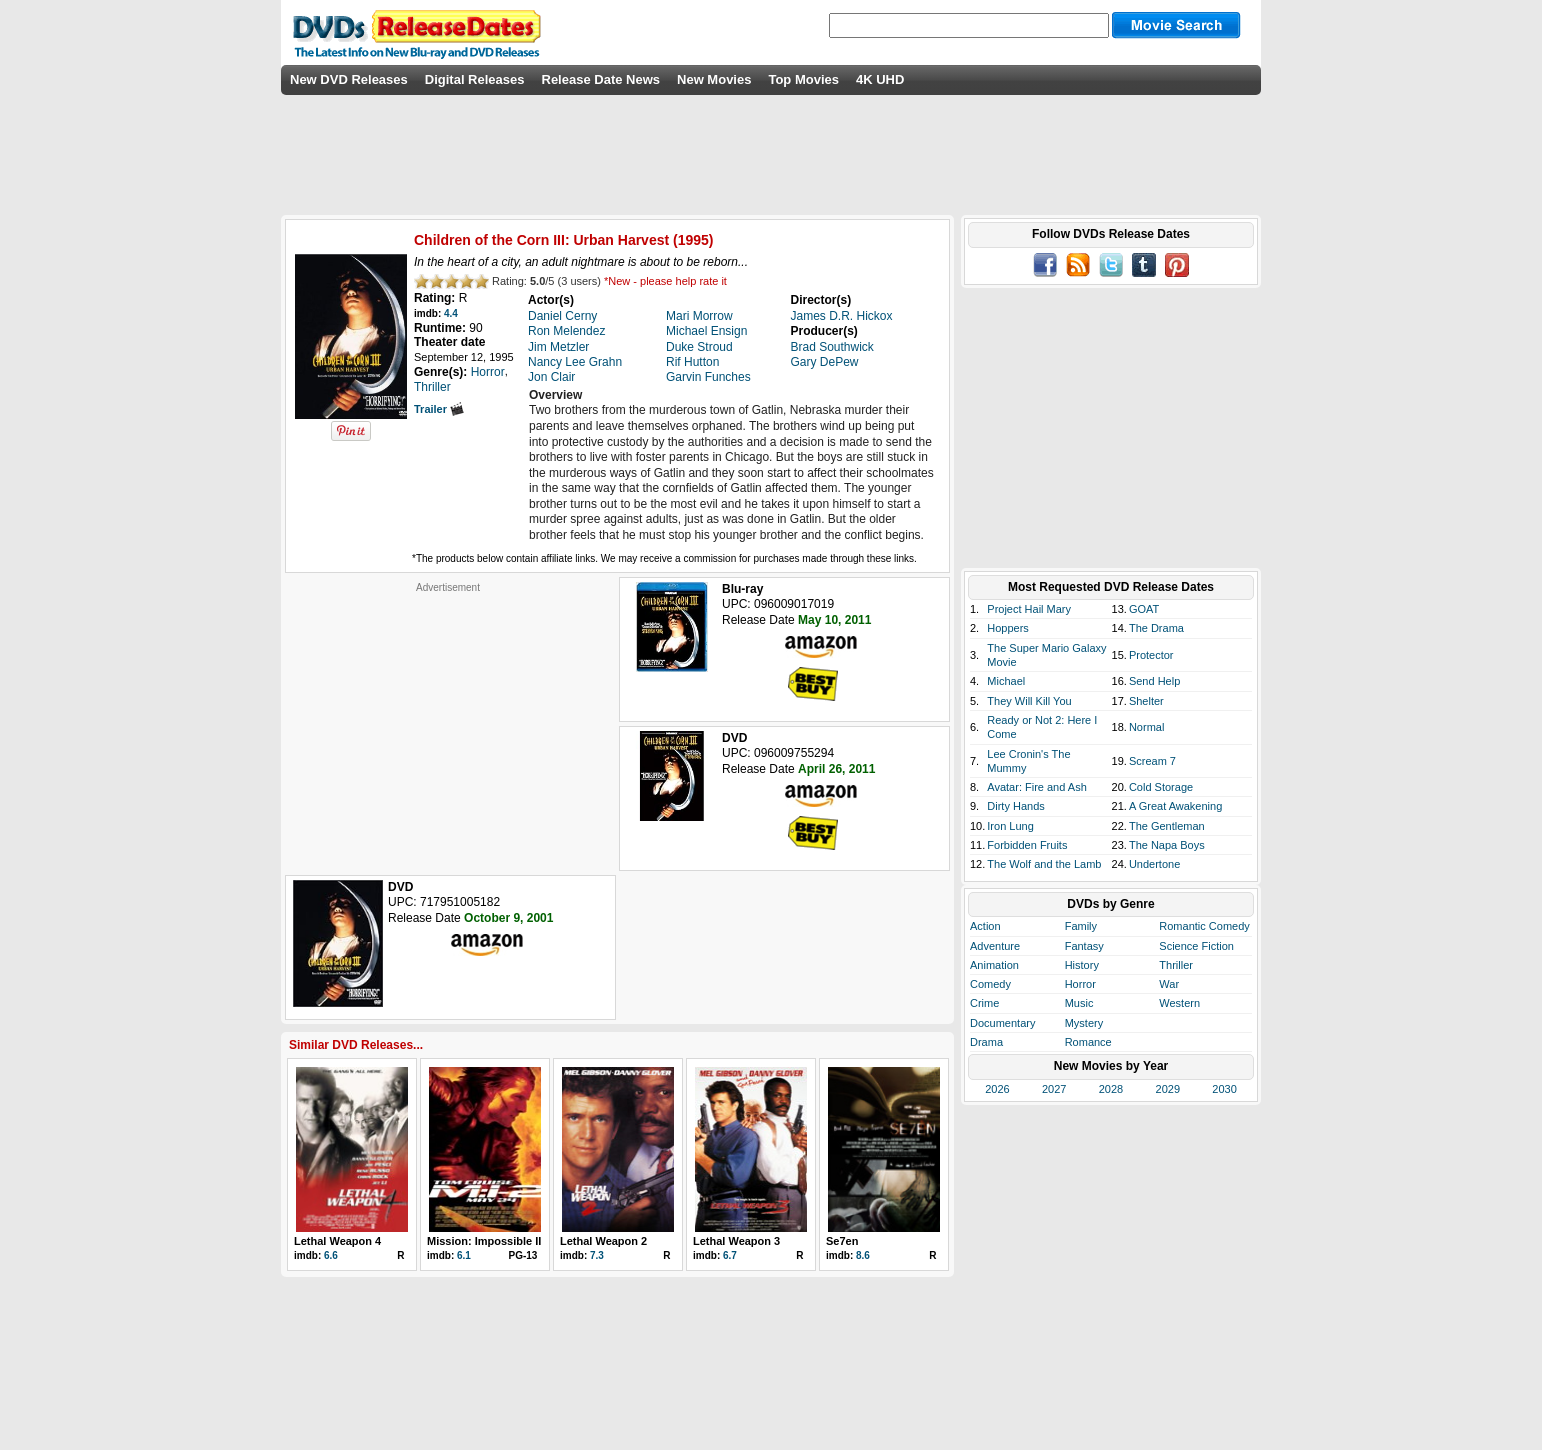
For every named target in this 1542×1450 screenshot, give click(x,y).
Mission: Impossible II (484, 1241)
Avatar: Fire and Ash (1036, 787)
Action (985, 926)
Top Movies (803, 79)
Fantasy (1084, 946)
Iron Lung (1010, 826)
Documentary (1002, 1023)
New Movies (714, 79)
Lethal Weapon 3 (736, 1241)
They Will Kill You (1029, 701)
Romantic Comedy (1204, 926)
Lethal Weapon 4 (337, 1241)
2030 (1224, 1089)
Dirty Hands (1015, 806)
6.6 (331, 1255)
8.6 (863, 1255)
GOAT (1144, 609)
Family (1081, 926)
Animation (994, 965)
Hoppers (1008, 628)
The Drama (1156, 628)
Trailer (439, 409)
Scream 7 (1152, 761)
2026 (997, 1089)
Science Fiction (1196, 946)
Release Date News (601, 79)
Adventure (995, 946)
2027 (1054, 1089)
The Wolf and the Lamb (1044, 864)
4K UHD (880, 79)
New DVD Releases (349, 79)
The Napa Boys (1167, 845)
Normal (1146, 727)
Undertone (1154, 864)
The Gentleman (1167, 826)
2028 (1111, 1089)
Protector (1151, 655)
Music (1079, 1003)
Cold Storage (1161, 787)
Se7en (842, 1241)
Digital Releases (475, 79)
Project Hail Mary (1029, 609)
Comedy (990, 984)
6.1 (464, 1255)
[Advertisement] (448, 719)
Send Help (1154, 681)
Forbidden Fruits (1027, 845)
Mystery (1084, 1023)
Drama (986, 1042)
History (1082, 965)
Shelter (1146, 701)
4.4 (451, 313)
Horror (1080, 984)
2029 (1168, 1089)
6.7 (730, 1255)
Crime (984, 1003)
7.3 (597, 1255)
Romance (1088, 1042)
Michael (1006, 681)
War (1169, 984)
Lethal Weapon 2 (603, 1241)
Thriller (1176, 965)
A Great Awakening (1175, 806)
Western (1179, 1003)
